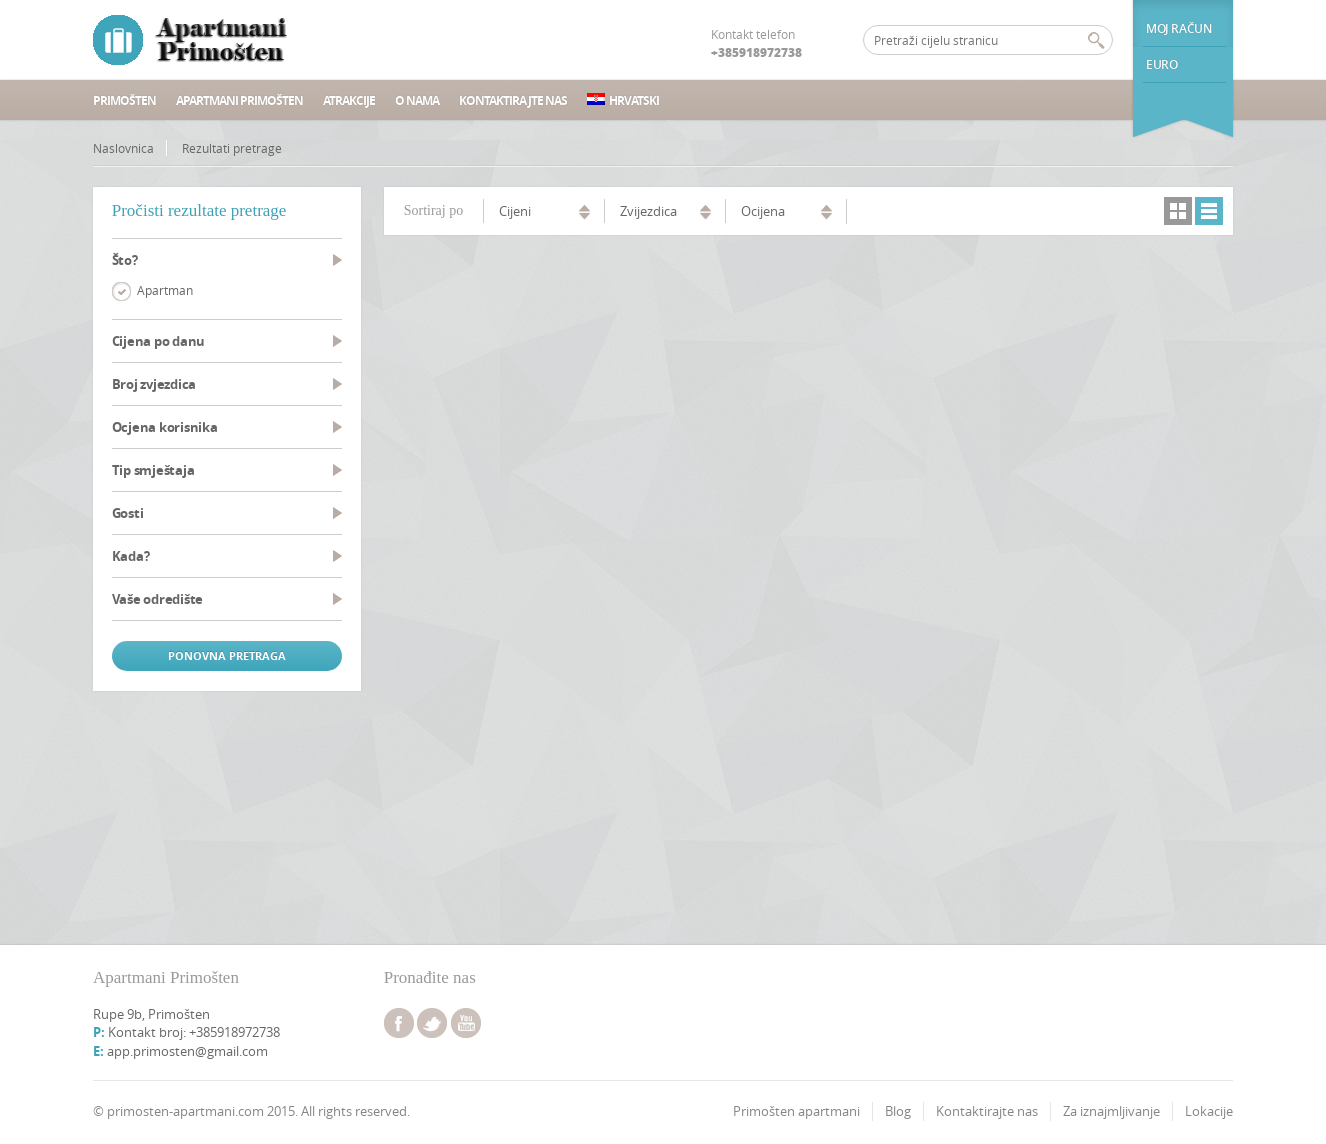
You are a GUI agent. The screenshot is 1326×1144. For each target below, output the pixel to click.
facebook (399, 1023)
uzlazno (584, 209)
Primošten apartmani (796, 1111)
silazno (584, 217)
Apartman (165, 290)
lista (1209, 211)
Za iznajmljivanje (1111, 1111)
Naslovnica (123, 148)
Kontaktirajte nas (513, 100)
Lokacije (1209, 1111)
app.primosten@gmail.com (187, 1051)
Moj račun (1178, 28)
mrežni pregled (1178, 211)
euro (1161, 64)
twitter (432, 1023)
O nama (417, 100)
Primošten (124, 100)
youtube (466, 1023)
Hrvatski (623, 100)
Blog (898, 1111)
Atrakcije (349, 100)
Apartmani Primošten (239, 100)
